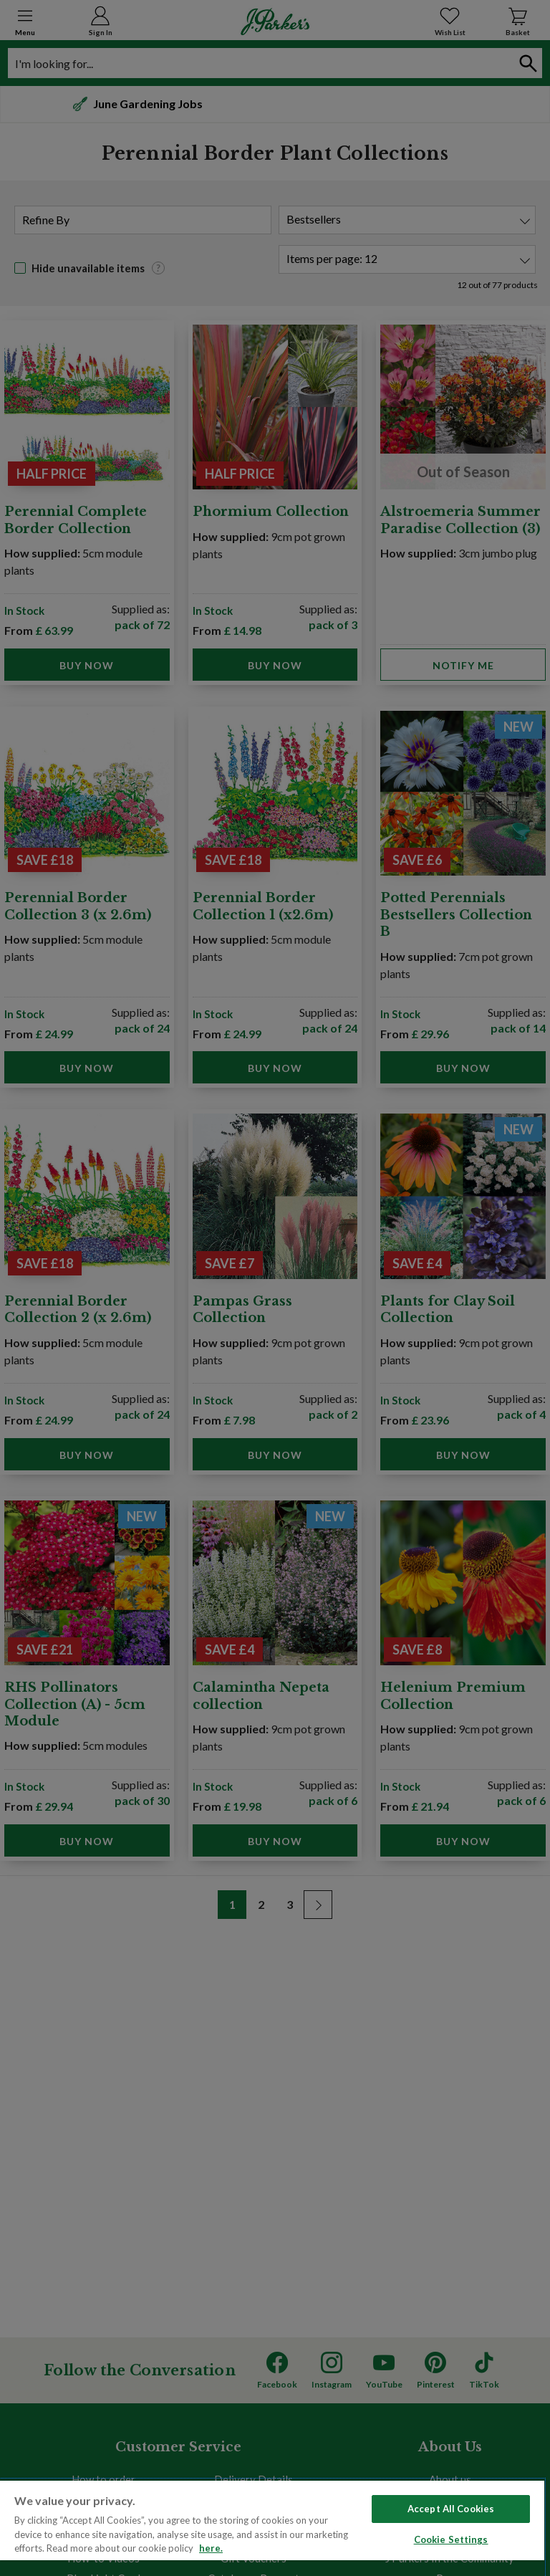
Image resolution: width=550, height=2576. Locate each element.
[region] (272, 2527)
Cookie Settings (451, 2539)
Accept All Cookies (450, 2508)
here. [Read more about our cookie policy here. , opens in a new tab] (211, 2548)
